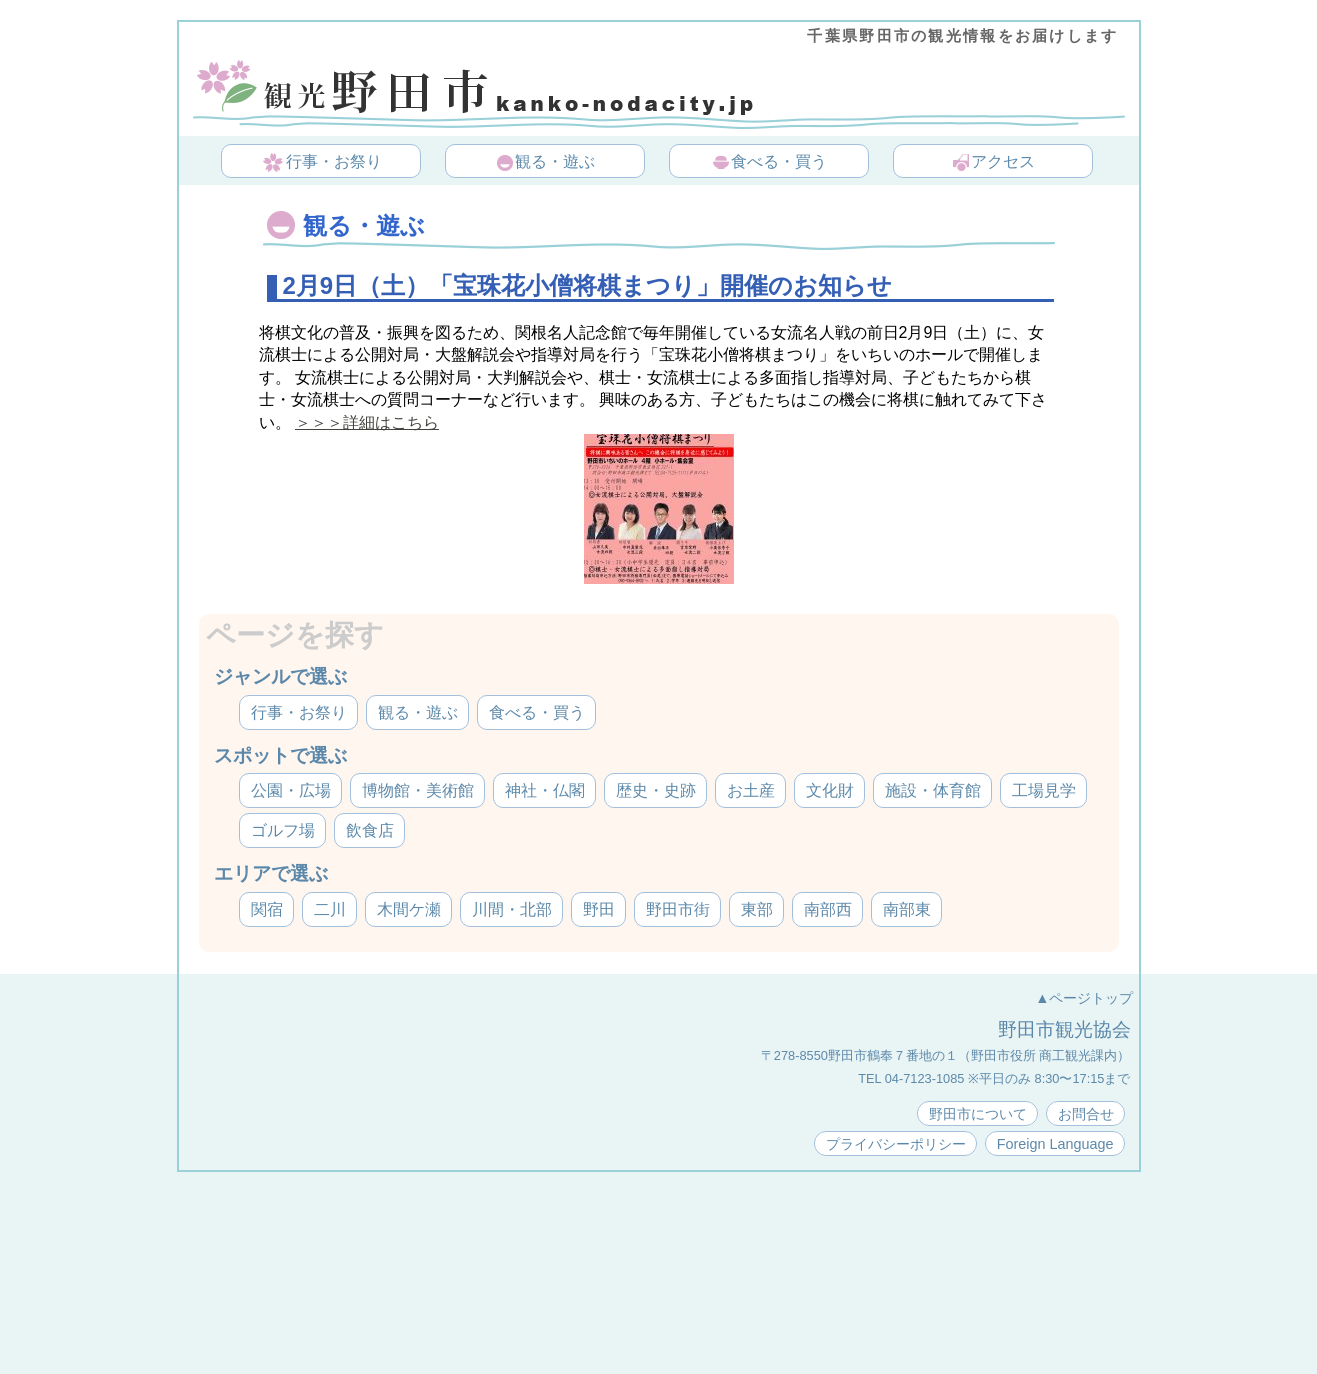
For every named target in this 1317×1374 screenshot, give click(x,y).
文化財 (830, 790)
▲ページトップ (1084, 998)
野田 (599, 909)
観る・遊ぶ (545, 163)
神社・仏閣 (545, 790)
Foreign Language (1055, 1144)
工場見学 (1044, 790)
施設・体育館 (933, 790)
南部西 (828, 909)
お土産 (751, 790)
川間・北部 (512, 909)
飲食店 (370, 830)
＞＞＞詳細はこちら (367, 422)
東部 (757, 909)
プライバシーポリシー (896, 1144)
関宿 (267, 909)
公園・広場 (291, 790)
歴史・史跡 (656, 790)
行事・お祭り (322, 163)
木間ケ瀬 (409, 909)
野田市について (978, 1114)
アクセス (993, 163)
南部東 (907, 909)
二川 (330, 909)
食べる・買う (769, 163)
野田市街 (678, 909)
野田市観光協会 (1064, 1029)
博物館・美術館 (418, 790)
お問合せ (1086, 1114)
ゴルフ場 (283, 830)
